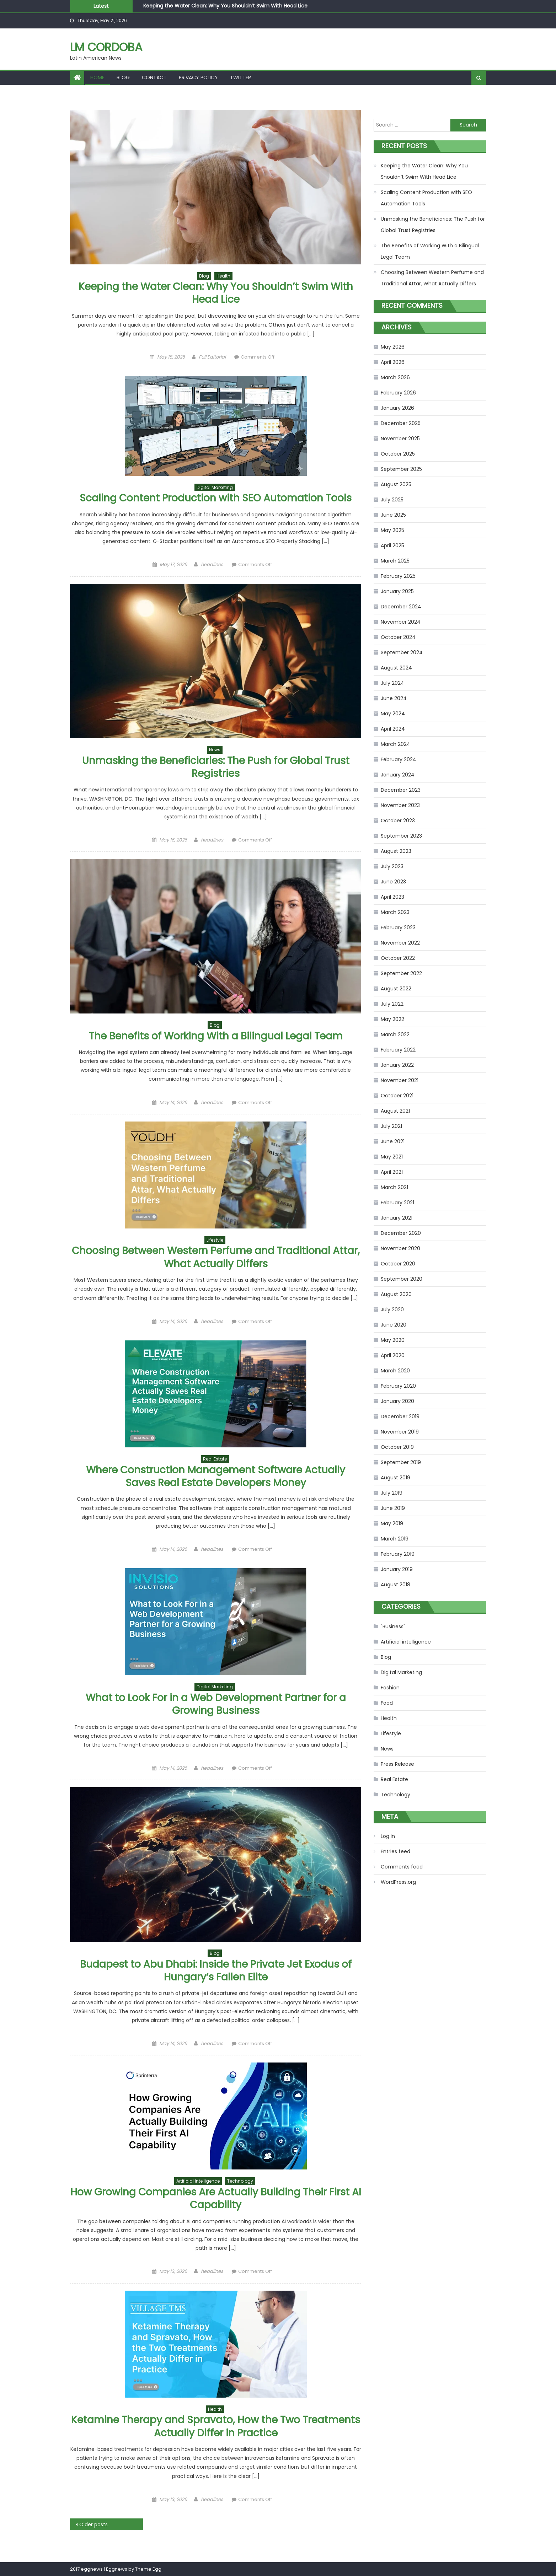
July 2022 (392, 1003)
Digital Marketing (215, 487)
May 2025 (392, 530)
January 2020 (397, 1401)
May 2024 (393, 713)
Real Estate (215, 1459)
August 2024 (396, 667)
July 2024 (392, 683)
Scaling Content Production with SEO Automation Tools (216, 498)
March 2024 (395, 744)
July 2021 (391, 1126)
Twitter (240, 77)
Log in (388, 1836)
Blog (123, 77)
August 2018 (395, 1584)
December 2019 (400, 1416)
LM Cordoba (106, 47)
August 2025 (396, 484)
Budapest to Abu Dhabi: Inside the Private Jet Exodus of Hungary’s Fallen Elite (216, 1970)
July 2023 (392, 866)
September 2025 (401, 469)
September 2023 (401, 835)
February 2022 (398, 1049)
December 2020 (401, 1233)
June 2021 (393, 1141)
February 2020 (398, 1385)
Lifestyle (215, 1240)
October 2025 (398, 453)
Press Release (397, 1764)
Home (97, 77)
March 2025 (395, 560)
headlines (212, 564)
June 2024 (394, 698)
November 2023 (400, 805)
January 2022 (397, 1065)
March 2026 (395, 377)
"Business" (393, 1626)
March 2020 (395, 1370)
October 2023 (398, 820)
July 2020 (392, 1309)
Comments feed (402, 1866)
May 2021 (392, 1156)
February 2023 (398, 927)
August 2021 (395, 1110)
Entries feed (395, 1851)
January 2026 (397, 408)
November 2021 (399, 1080)
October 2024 (398, 637)
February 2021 (397, 1202)
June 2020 (393, 1324)
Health (223, 276)
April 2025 (392, 545)
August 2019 (395, 1477)
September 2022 (401, 973)
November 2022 (400, 942)
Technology (240, 2181)
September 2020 (401, 1278)
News (214, 750)
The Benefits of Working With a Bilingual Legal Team (216, 1036)
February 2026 (398, 392)
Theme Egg (148, 2569)
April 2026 (393, 362)
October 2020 (398, 1263)
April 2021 (392, 1172)
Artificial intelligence (198, 2181)
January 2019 (397, 1569)
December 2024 (401, 606)
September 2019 (401, 1462)
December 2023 (401, 790)
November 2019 (400, 1431)
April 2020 (393, 1355)
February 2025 (398, 576)
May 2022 (392, 1019)
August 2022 (396, 988)
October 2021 (397, 1095)
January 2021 (396, 1217)
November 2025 (400, 438)
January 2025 (397, 591)
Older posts (93, 2524)
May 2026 (393, 346)
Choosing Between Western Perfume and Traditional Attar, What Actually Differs (216, 1257)
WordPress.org (398, 1882)
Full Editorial (212, 357)
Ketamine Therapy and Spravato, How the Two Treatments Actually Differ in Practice (215, 2426)
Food (387, 1702)
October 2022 (398, 958)
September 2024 (402, 652)
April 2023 (392, 896)
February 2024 (398, 759)
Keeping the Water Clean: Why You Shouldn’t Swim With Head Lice (225, 5)
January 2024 (398, 774)
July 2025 (392, 499)
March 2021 (394, 1187)
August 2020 (396, 1294)
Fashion (390, 1687)
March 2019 (394, 1538)
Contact (154, 77)
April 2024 (393, 728)
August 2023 (396, 851)
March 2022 (395, 1034)
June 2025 (393, 514)
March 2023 (395, 912)
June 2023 (393, 881)
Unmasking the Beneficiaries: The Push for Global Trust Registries (215, 767)
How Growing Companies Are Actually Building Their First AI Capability (215, 2198)
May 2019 (392, 1523)
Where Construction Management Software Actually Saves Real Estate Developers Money (215, 1476)
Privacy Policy (198, 77)
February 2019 (398, 1554)
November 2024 (401, 621)
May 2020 (393, 1340)
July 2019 (391, 1492)
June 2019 (393, 1508)
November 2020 (400, 1248)
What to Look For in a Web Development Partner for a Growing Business (216, 1704)
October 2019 (397, 1447)
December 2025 (401, 423)
